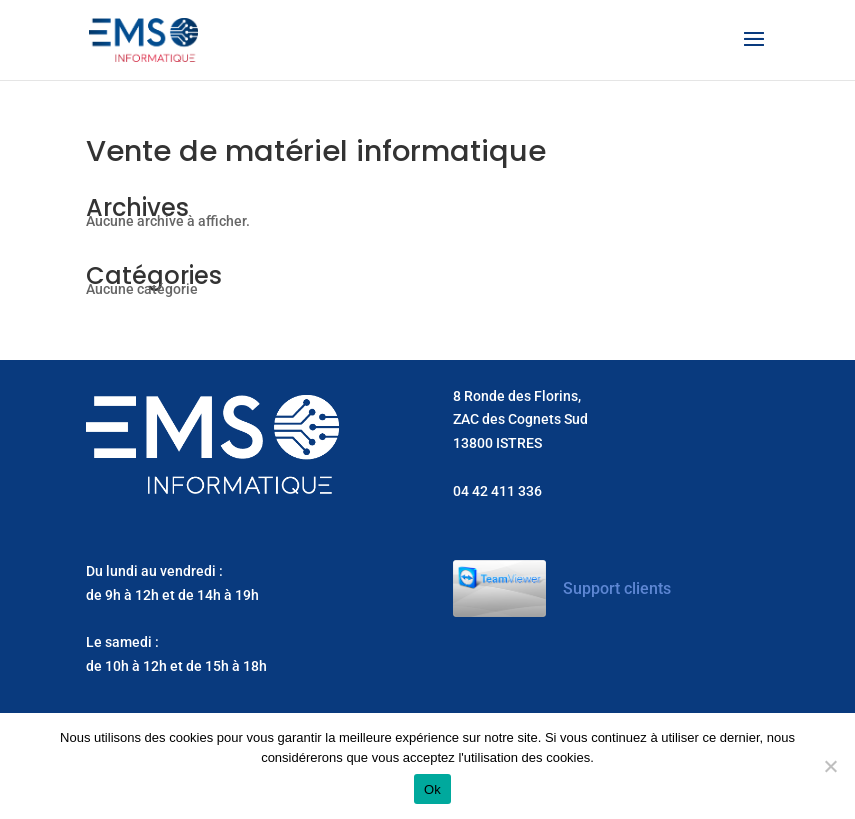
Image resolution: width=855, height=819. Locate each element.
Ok (432, 789)
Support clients (617, 588)
